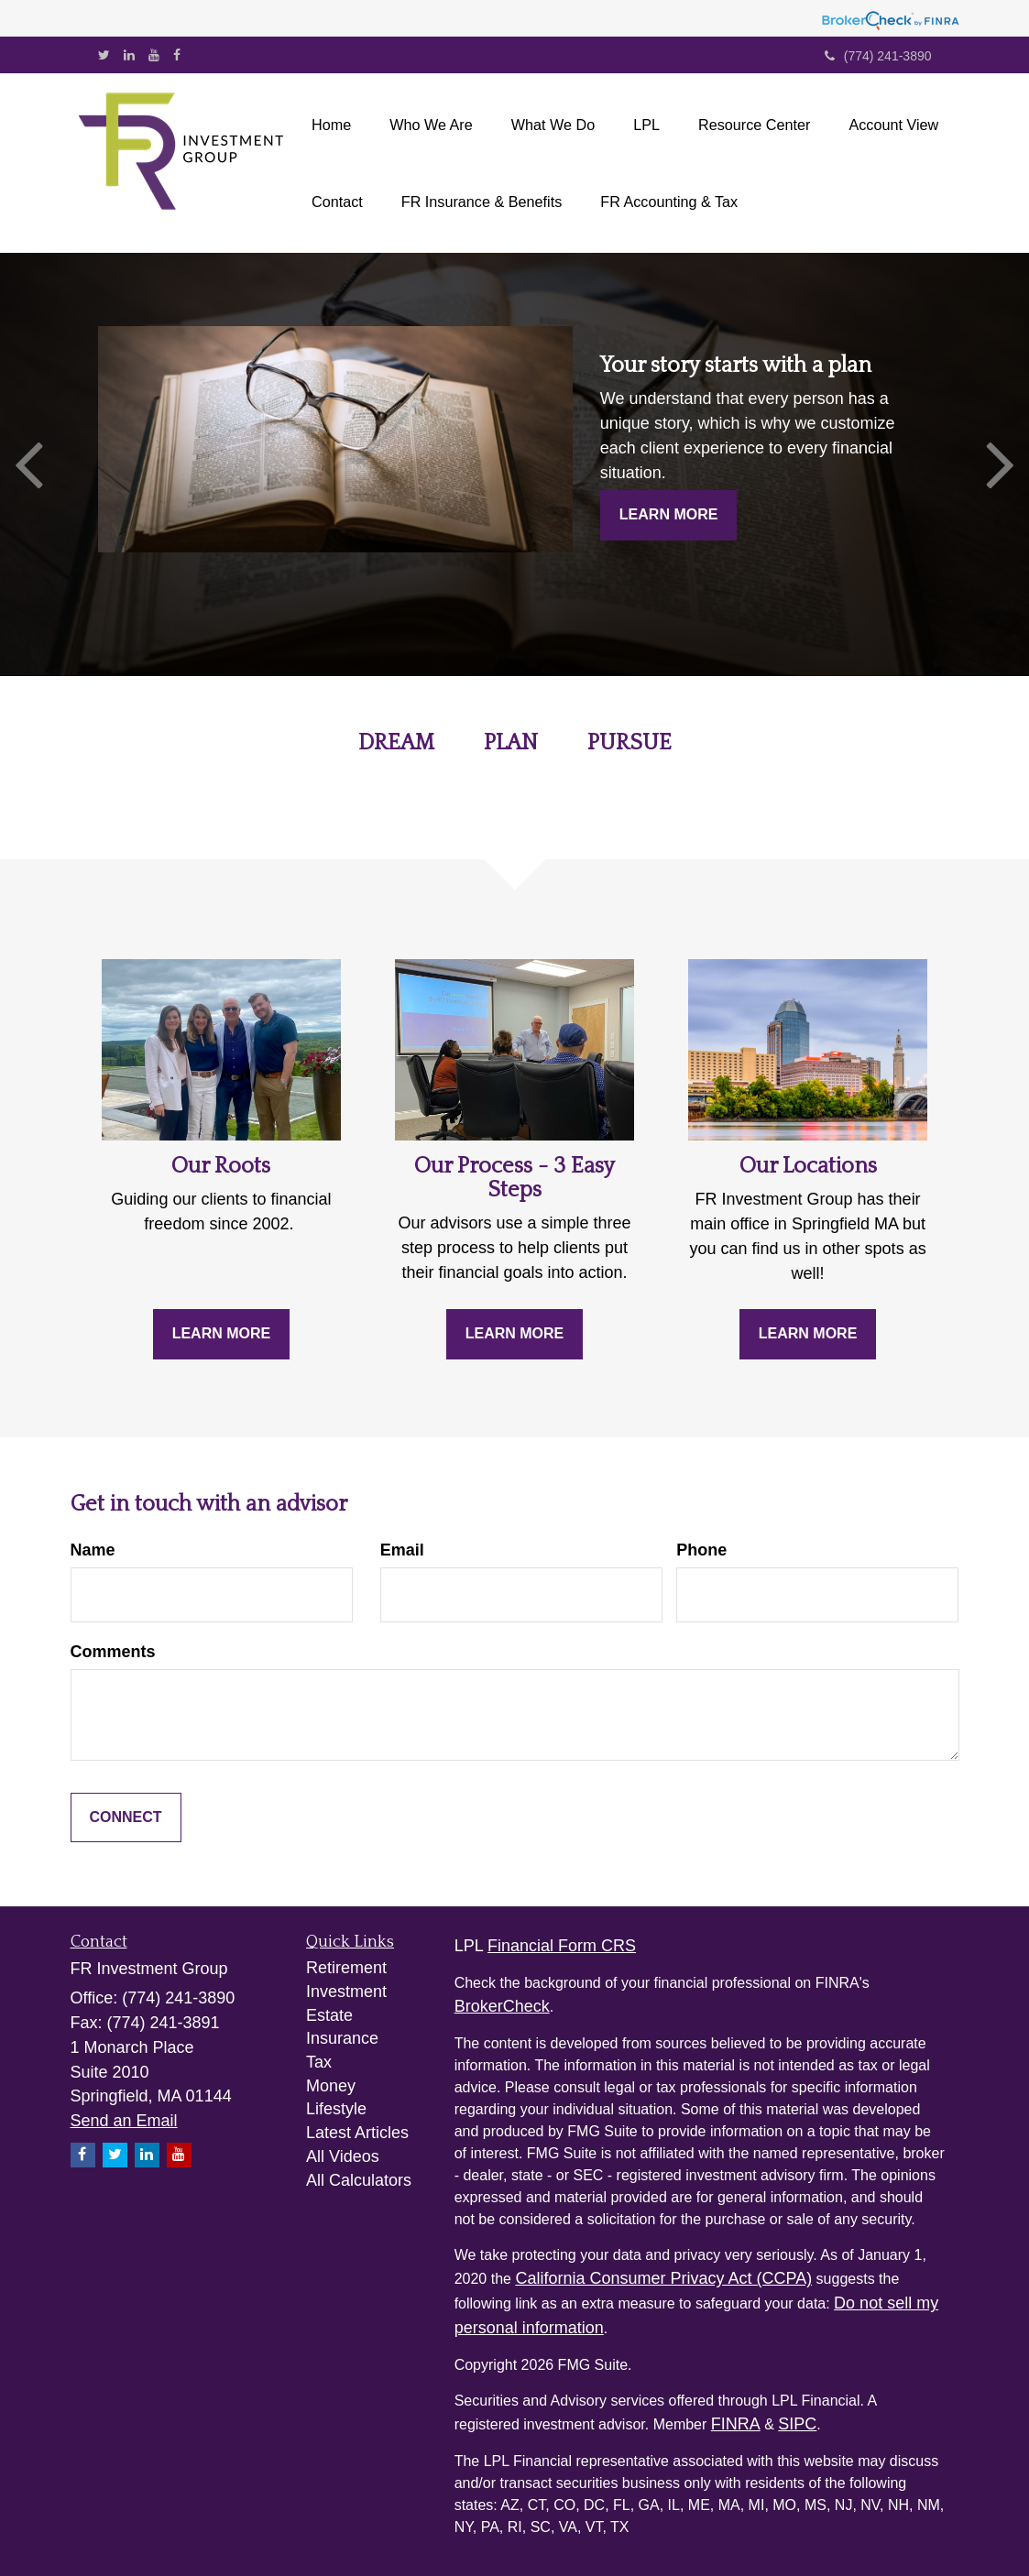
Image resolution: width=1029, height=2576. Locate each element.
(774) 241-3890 (878, 56)
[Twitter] (104, 55)
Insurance (342, 2038)
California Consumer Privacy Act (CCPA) (663, 2278)
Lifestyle (336, 2109)
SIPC (797, 2424)
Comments (113, 1652)
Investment (346, 1991)
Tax (319, 2062)
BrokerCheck (502, 2006)
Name (93, 1550)
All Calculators (358, 2180)
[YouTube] (153, 55)
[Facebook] (177, 55)
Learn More (668, 514)
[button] (431, 124)
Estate (329, 2015)
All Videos (342, 2156)
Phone (701, 1550)
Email (402, 1550)
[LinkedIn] (129, 55)
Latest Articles (357, 2132)
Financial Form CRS (561, 1946)
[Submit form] (126, 1818)
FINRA (736, 2424)
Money (331, 2086)
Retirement (346, 1968)
